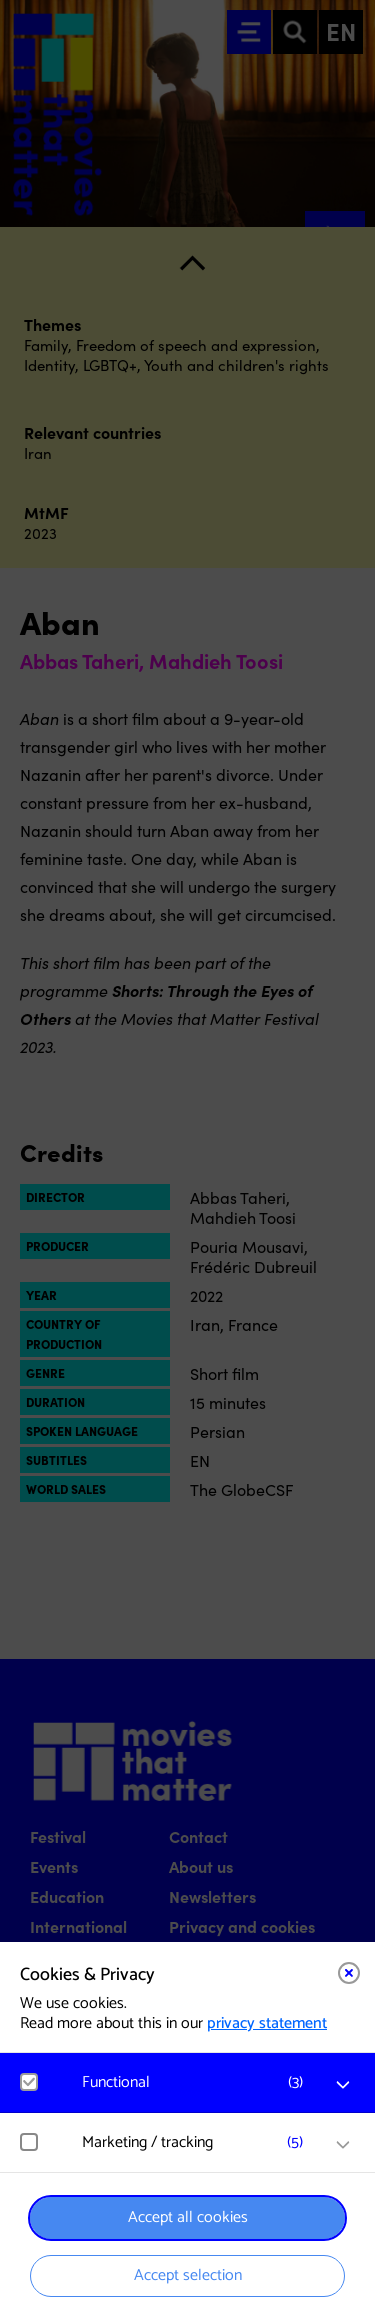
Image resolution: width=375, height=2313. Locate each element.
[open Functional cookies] (343, 2085)
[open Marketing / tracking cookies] (343, 2145)
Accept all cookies (188, 2217)
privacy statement (267, 2023)
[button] (197, 2082)
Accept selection (188, 2275)
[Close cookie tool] (349, 1973)
